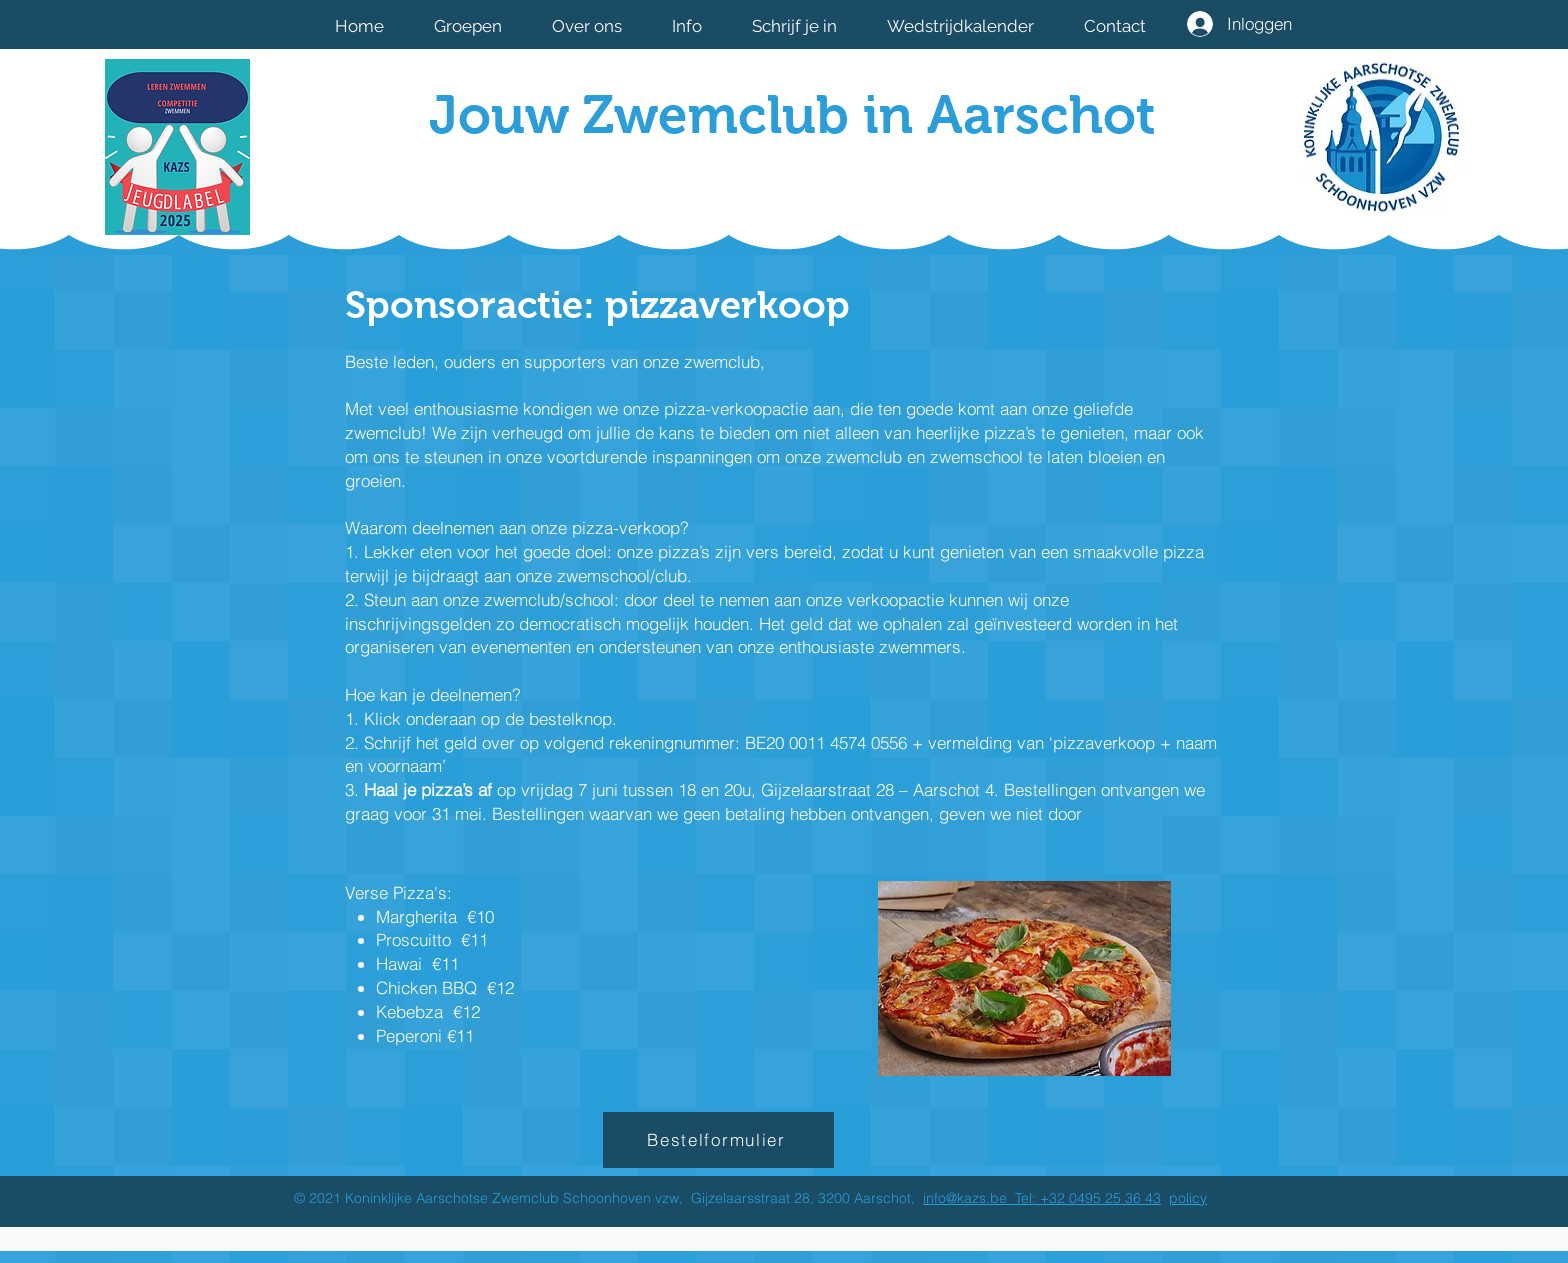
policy (1188, 1198)
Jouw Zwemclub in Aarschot (792, 114)
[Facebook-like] (1032, 183)
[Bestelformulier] (718, 1140)
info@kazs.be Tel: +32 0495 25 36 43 (1042, 1198)
